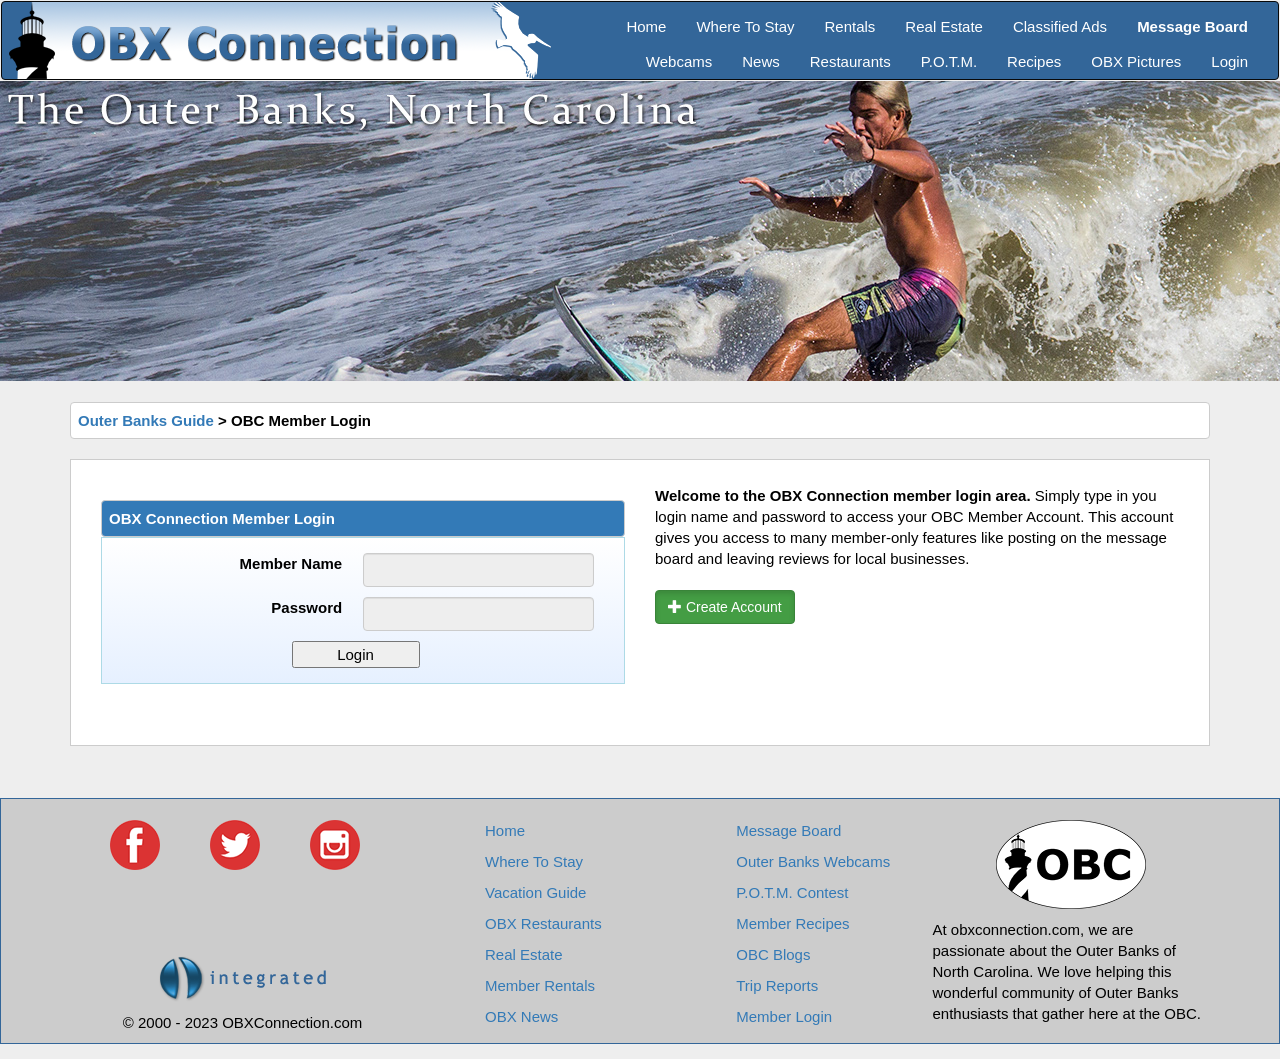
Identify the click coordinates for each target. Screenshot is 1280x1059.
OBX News (521, 1016)
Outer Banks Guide (146, 420)
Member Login (784, 1016)
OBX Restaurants (543, 923)
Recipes (1034, 61)
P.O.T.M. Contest (792, 892)
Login (1229, 61)
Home (646, 26)
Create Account (725, 607)
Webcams (679, 61)
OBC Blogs (773, 954)
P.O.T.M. (949, 61)
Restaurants (850, 61)
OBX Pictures (1136, 61)
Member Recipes (792, 923)
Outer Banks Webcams (813, 861)
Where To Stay (745, 26)
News (761, 61)
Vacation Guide (535, 892)
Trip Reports (777, 985)
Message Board (788, 830)
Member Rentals (540, 985)
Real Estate (944, 26)
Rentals (850, 26)
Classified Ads (1060, 26)
